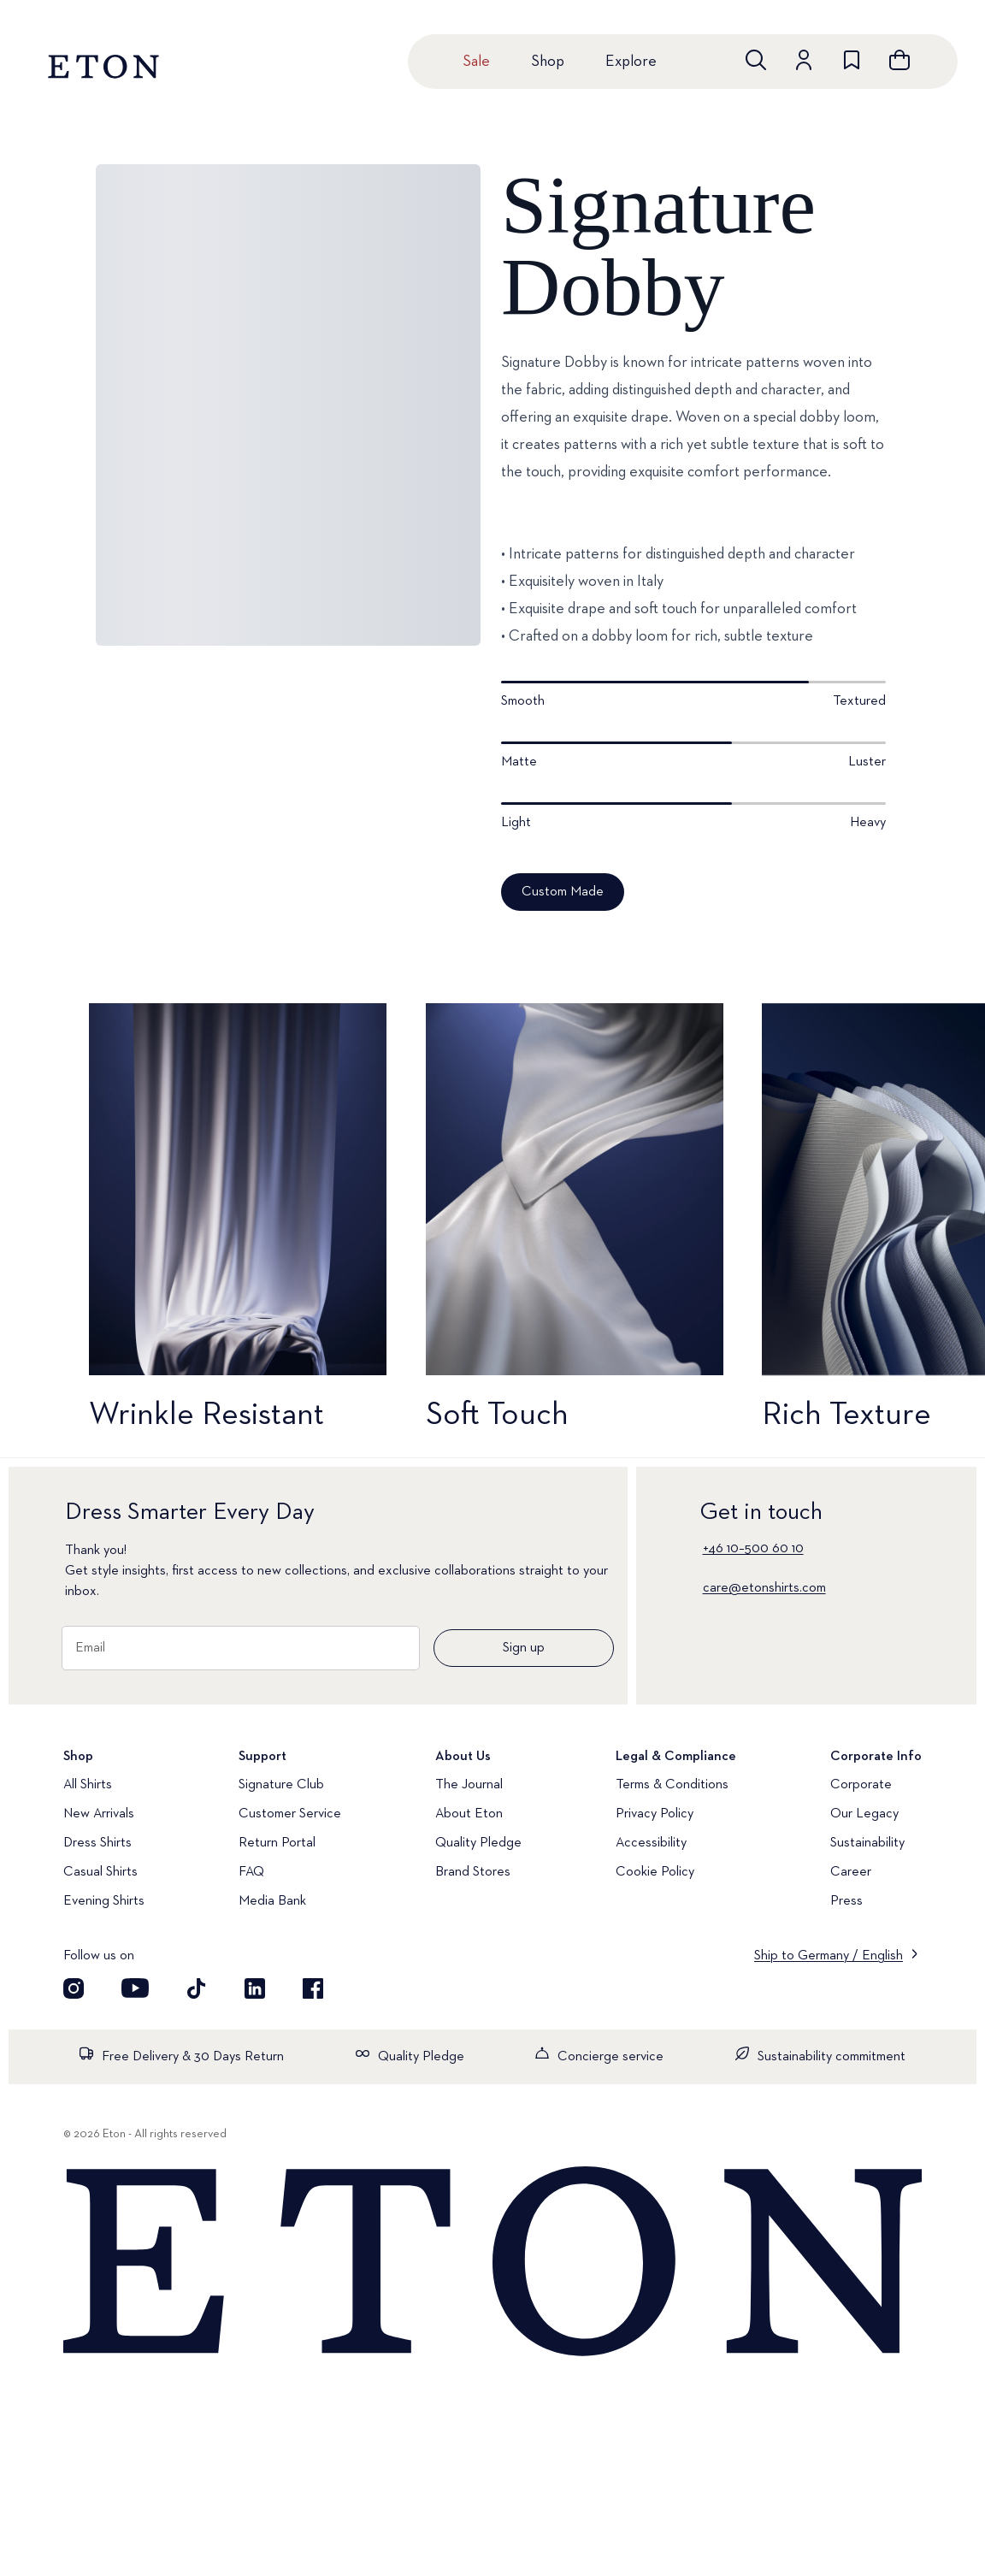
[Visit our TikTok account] (196, 1988)
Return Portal (277, 1843)
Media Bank (272, 1901)
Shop (547, 61)
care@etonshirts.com (764, 1588)
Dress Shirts (97, 1843)
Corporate (861, 1785)
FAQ (251, 1872)
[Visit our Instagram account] (73, 1988)
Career (850, 1872)
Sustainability (867, 1843)
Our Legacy (864, 1814)
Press (846, 1901)
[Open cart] (899, 60)
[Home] (492, 2262)
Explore (631, 61)
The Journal (469, 1785)
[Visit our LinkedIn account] (255, 1988)
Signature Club (281, 1785)
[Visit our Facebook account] (313, 1988)
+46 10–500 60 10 (753, 1549)
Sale (476, 61)
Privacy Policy (654, 1814)
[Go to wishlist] (851, 60)
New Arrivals (98, 1814)
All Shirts (87, 1785)
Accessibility (651, 1843)
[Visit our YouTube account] (135, 1988)
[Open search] (756, 60)
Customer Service (290, 1814)
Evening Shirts (104, 1901)
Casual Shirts (100, 1872)
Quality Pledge (478, 1843)
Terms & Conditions (672, 1785)
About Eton (469, 1814)
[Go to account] (803, 60)
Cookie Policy (655, 1872)
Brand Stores (472, 1872)
